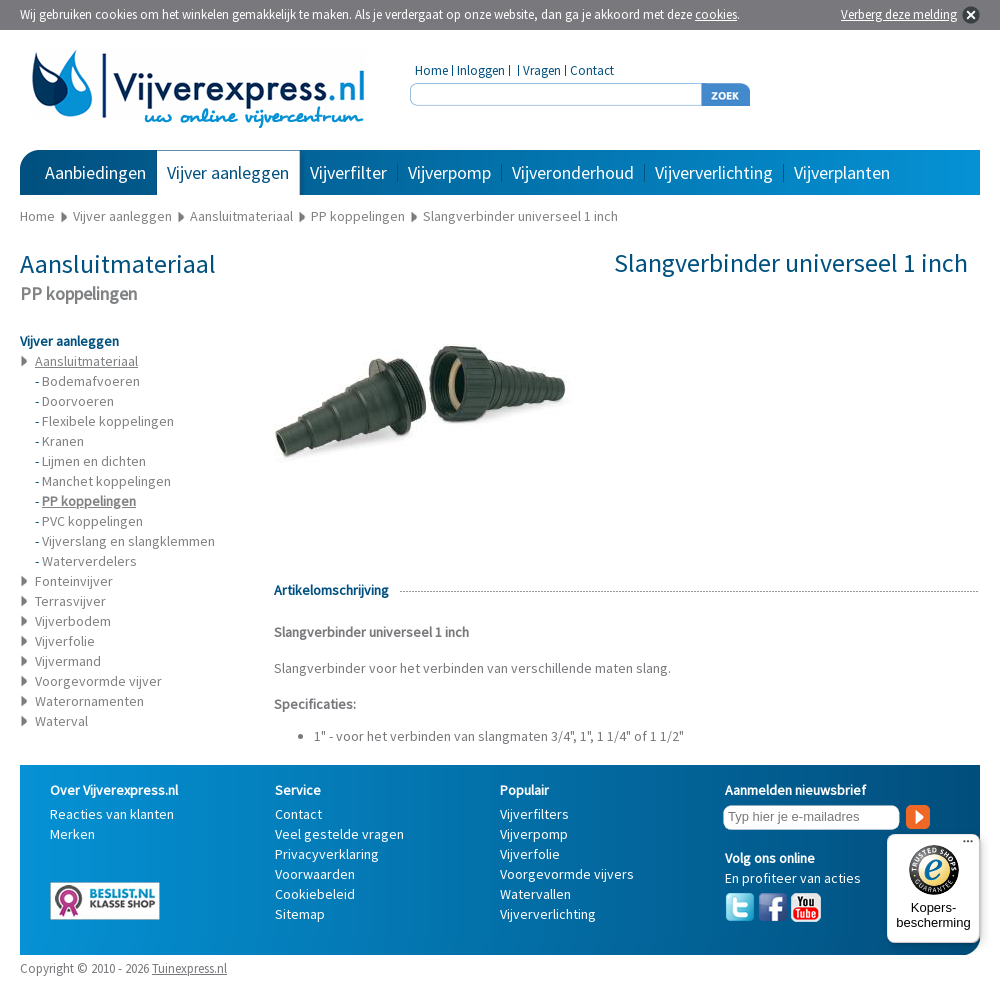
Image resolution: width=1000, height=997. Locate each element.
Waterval (61, 721)
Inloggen (481, 70)
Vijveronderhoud (573, 172)
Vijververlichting (714, 172)
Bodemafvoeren (91, 381)
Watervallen (535, 894)
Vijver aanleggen (228, 172)
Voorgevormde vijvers (567, 874)
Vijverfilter (348, 172)
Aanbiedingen (95, 172)
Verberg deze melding (899, 14)
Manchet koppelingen (106, 481)
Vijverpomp (449, 172)
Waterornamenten (89, 701)
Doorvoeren (78, 401)
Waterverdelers (89, 561)
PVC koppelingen (92, 521)
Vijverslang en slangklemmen (128, 541)
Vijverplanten (842, 172)
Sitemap (300, 914)
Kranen (63, 441)
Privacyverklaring (327, 854)
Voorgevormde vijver (98, 681)
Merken (72, 834)
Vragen (542, 70)
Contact (592, 70)
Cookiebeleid (315, 894)
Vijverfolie (65, 641)
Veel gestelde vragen (339, 834)
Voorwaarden (315, 874)
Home (431, 70)
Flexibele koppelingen (108, 421)
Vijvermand (68, 661)
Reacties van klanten (112, 814)
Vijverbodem (73, 621)
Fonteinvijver (74, 581)
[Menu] (968, 846)
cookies (716, 14)
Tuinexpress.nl (189, 968)
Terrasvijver (70, 601)
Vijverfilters (534, 814)
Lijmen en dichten (94, 461)
